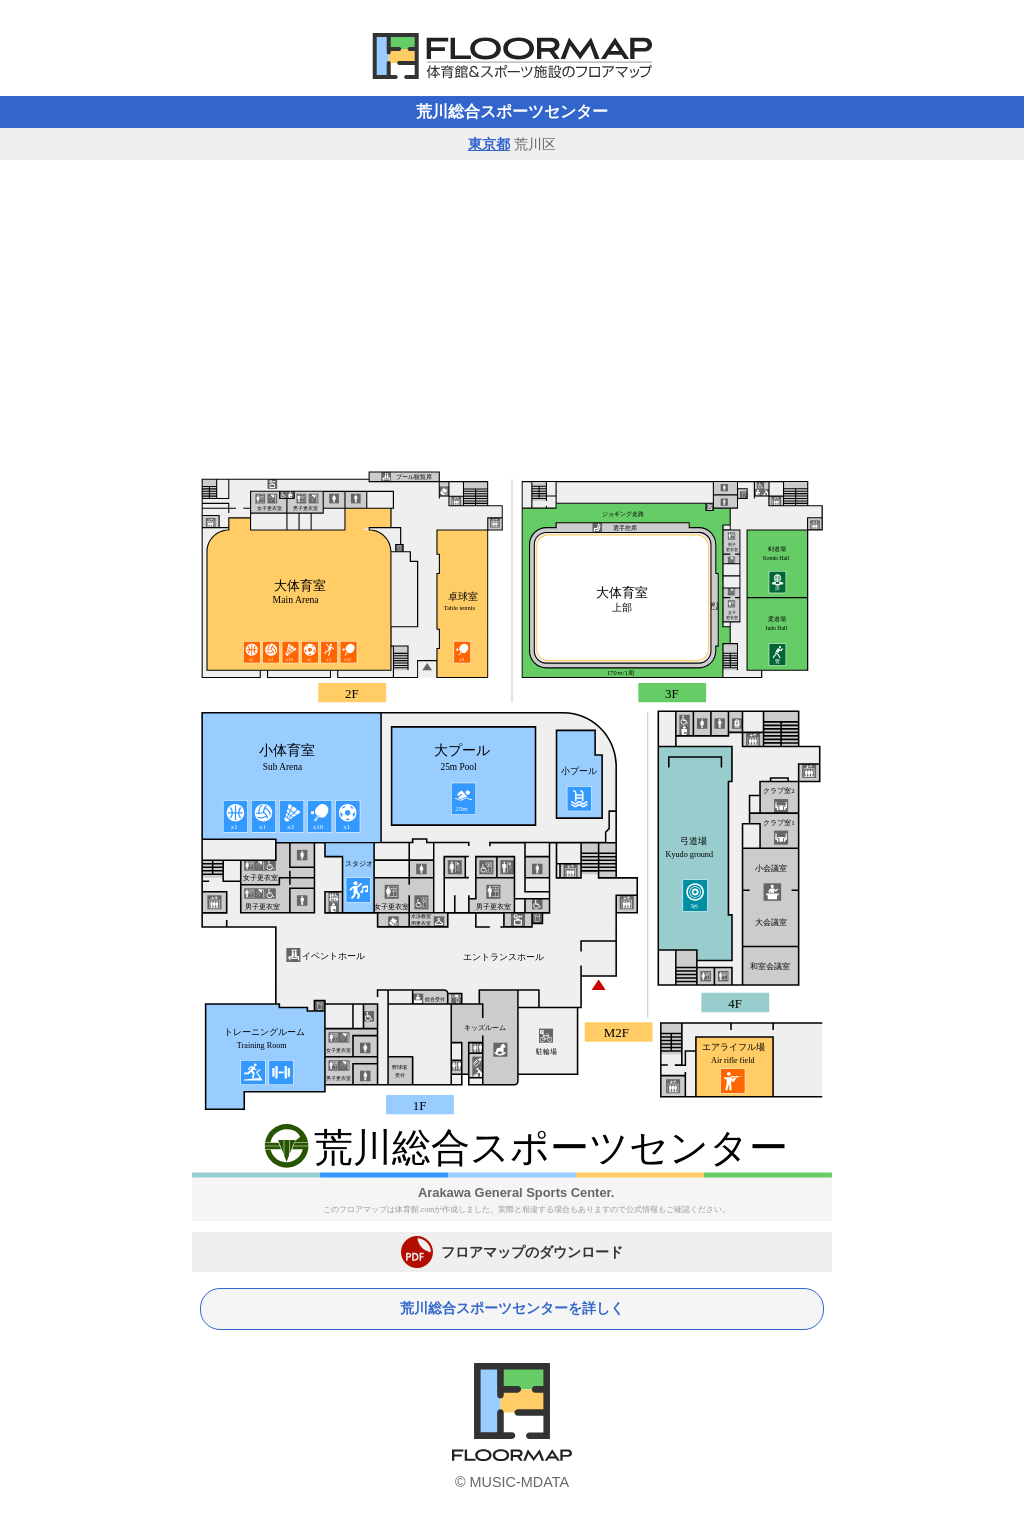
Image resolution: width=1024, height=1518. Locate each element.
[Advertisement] (512, 310)
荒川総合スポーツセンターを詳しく (512, 1308)
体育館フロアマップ (512, 56)
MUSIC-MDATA (519, 1482)
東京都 (489, 144)
